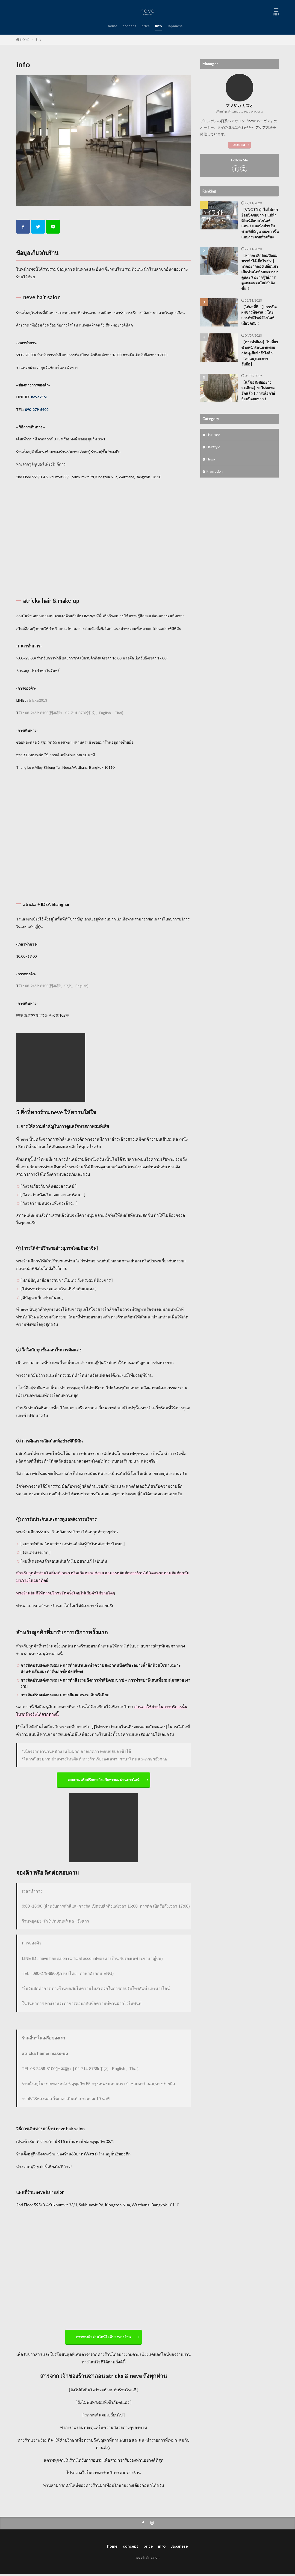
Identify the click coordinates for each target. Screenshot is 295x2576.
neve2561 (39, 397)
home (112, 26)
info (158, 26)
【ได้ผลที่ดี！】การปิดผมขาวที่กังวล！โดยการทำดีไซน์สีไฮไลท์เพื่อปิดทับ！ (259, 323)
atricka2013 (37, 700)
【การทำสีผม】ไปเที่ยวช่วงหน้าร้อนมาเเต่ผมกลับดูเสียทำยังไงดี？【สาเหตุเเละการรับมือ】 (259, 361)
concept (129, 26)
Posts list (238, 145)
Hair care (213, 444)
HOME (24, 40)
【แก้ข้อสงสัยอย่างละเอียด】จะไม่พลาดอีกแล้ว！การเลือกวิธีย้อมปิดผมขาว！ (258, 400)
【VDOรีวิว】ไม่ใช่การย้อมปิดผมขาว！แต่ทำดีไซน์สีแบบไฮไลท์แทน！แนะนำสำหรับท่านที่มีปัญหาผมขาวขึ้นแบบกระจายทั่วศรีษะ (259, 226)
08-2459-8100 (36, 712)
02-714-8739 (76, 712)
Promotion (214, 481)
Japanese (175, 26)
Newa (210, 469)
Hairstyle (213, 456)
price (146, 26)
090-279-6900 (36, 409)
